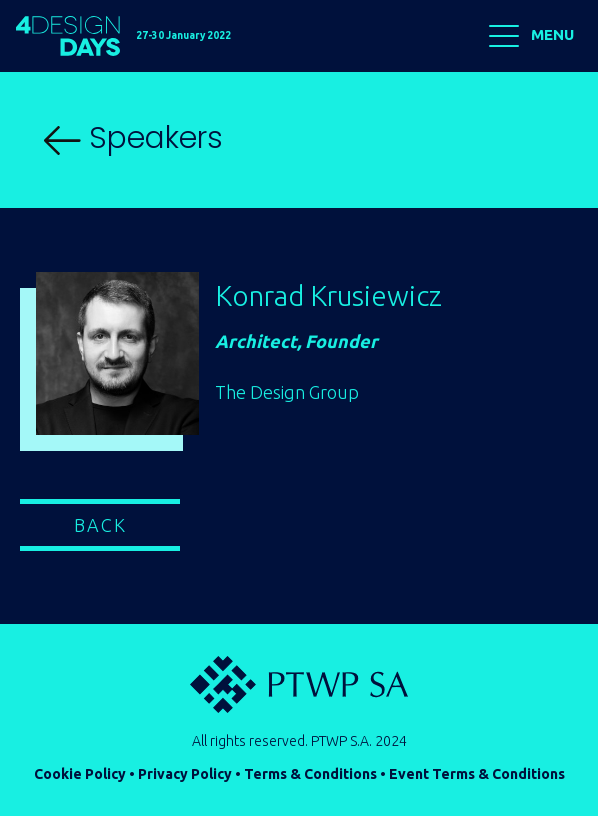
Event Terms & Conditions (477, 774)
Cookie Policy (80, 774)
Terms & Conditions (310, 774)
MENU (531, 36)
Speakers (133, 138)
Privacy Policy (185, 774)
